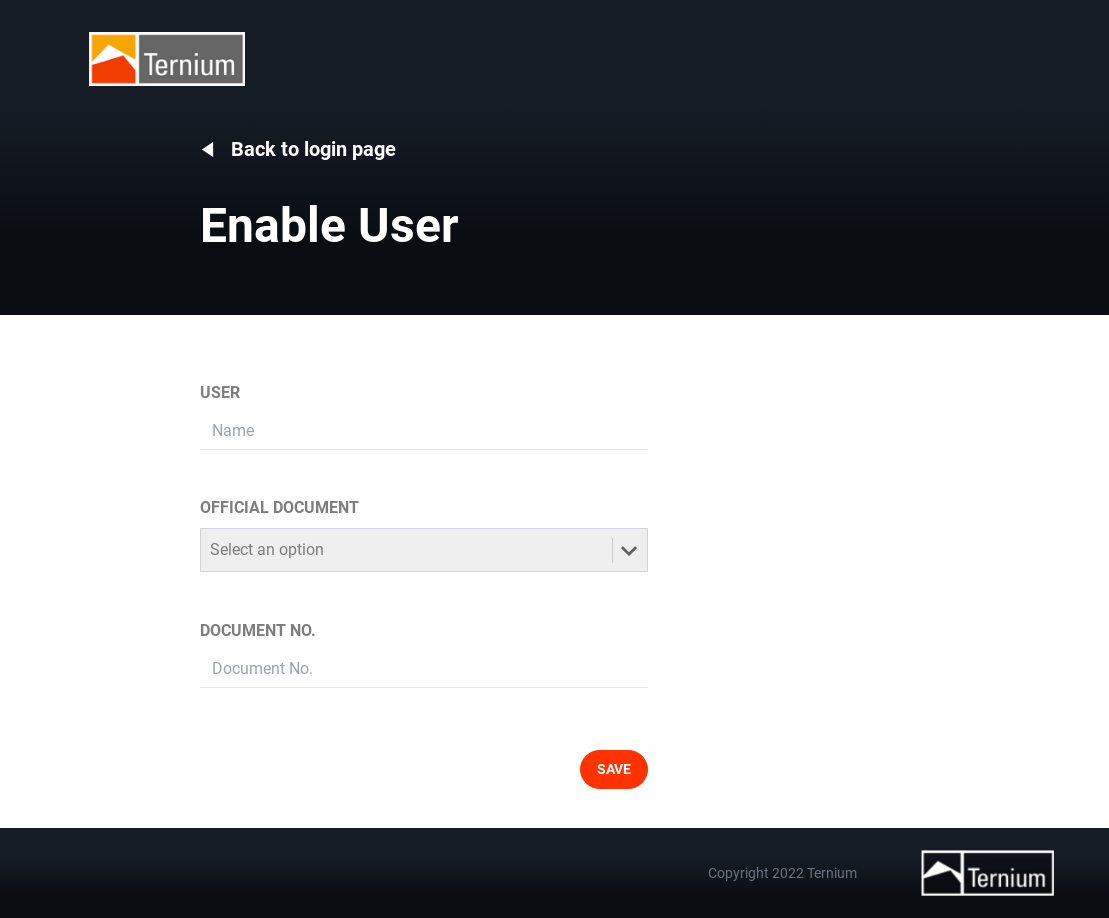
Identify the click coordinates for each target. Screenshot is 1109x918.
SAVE (614, 769)
